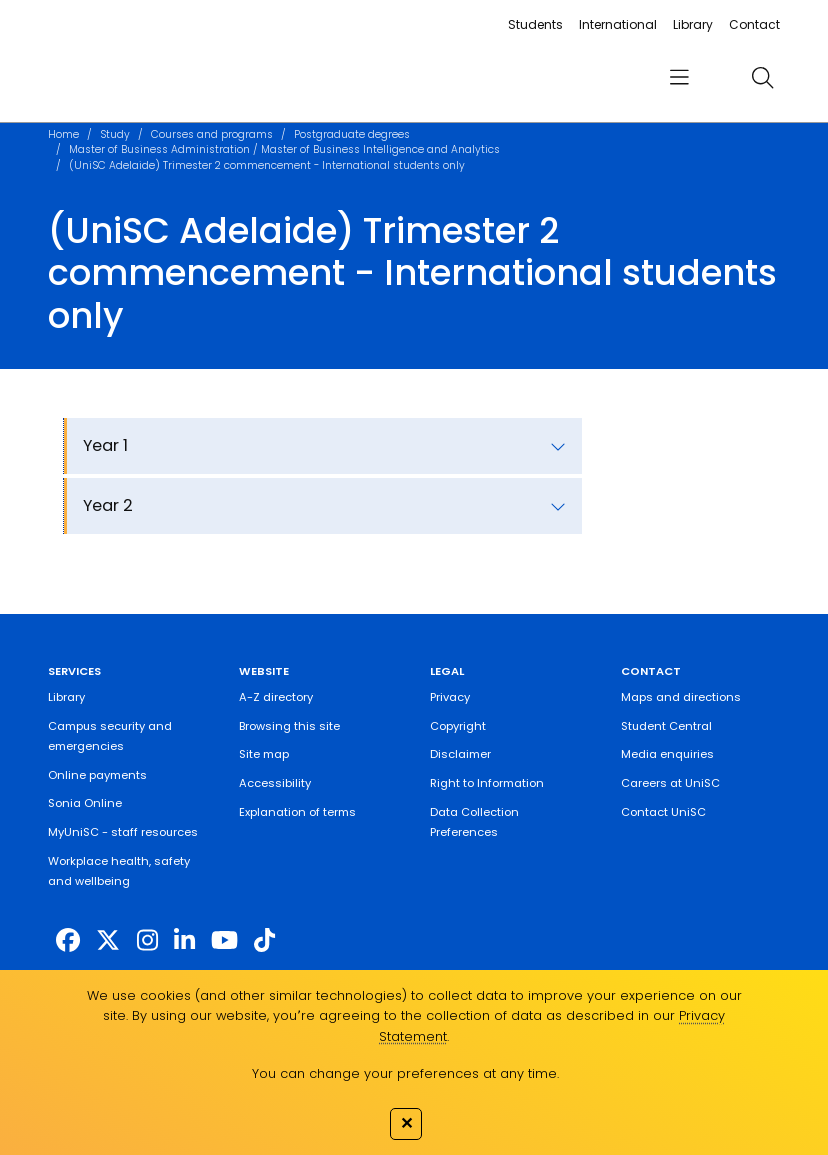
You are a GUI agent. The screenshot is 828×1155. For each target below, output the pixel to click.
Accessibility (275, 783)
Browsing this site (289, 726)
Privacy (450, 697)
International (618, 24)
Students (535, 24)
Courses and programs (212, 134)
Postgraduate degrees (352, 134)
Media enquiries (667, 754)
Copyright (458, 726)
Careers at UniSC (670, 783)
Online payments (97, 775)
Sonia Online (85, 803)
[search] (763, 78)
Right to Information (487, 783)
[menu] (679, 77)
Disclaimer (460, 754)
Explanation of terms (297, 812)
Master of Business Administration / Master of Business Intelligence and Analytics (284, 149)
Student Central (666, 726)
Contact (754, 24)
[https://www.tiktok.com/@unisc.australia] (264, 940)
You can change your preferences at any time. (405, 1073)
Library (693, 24)
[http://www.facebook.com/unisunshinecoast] (68, 940)
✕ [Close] (406, 1123)
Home (63, 134)
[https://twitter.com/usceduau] (108, 940)
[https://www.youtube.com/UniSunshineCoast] (224, 940)
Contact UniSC (663, 812)
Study (115, 134)
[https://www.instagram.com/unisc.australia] (147, 940)
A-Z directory (276, 697)
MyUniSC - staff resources (123, 832)
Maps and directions (681, 697)
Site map (264, 754)
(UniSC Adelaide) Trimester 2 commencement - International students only (267, 165)
